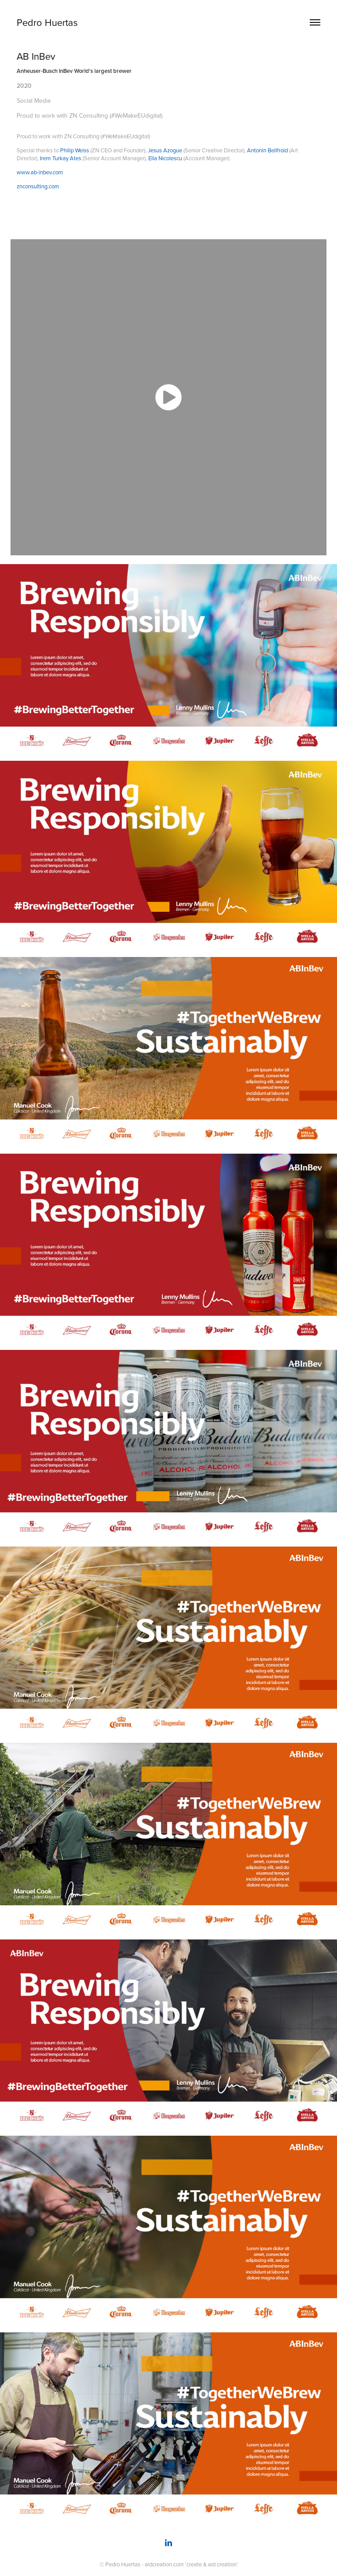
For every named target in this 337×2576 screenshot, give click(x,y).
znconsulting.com (38, 186)
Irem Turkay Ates (60, 158)
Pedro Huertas (47, 22)
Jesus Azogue (165, 150)
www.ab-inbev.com (40, 172)
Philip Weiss (74, 150)
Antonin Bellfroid (267, 150)
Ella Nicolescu (165, 158)
